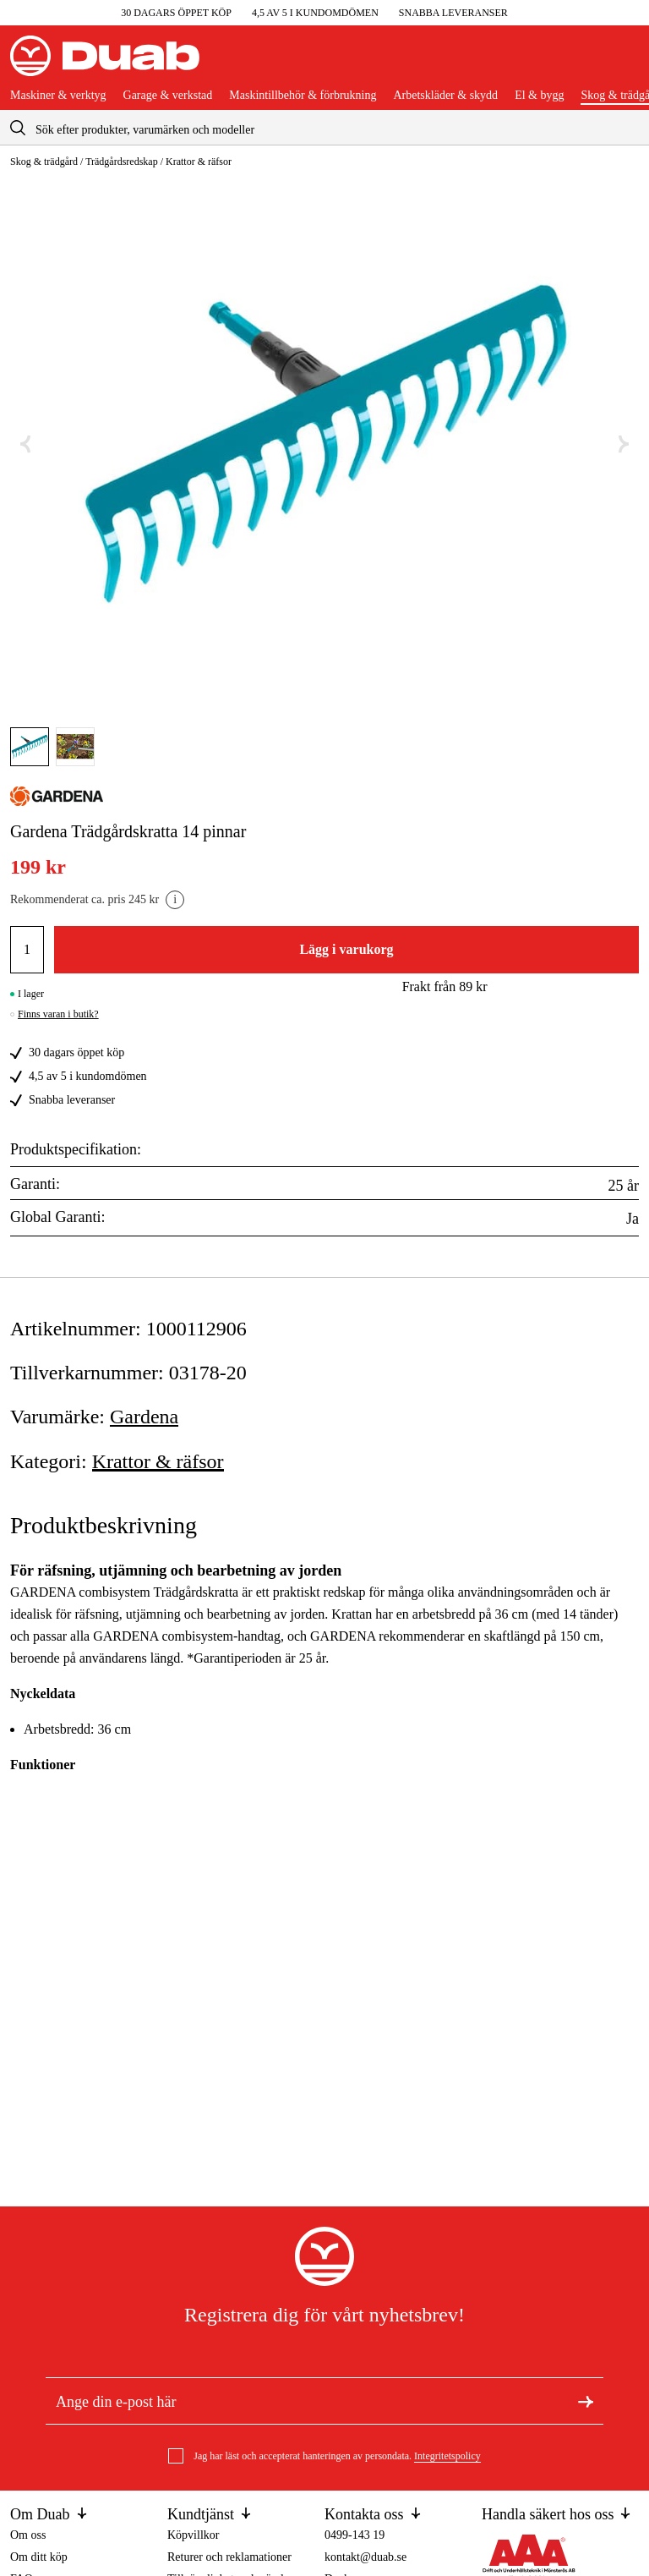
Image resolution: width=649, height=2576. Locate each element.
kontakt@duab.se (365, 2557)
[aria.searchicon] (17, 127)
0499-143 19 (354, 2535)
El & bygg (539, 95)
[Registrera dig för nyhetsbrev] (585, 2401)
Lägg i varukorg (346, 949)
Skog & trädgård (44, 161)
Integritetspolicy (447, 2456)
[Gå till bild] (29, 746)
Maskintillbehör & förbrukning (302, 95)
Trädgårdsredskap (121, 161)
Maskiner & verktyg (58, 95)
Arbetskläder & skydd (445, 95)
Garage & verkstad (168, 95)
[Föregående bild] (25, 444)
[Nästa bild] (623, 444)
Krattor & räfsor (199, 161)
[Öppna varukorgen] (625, 62)
